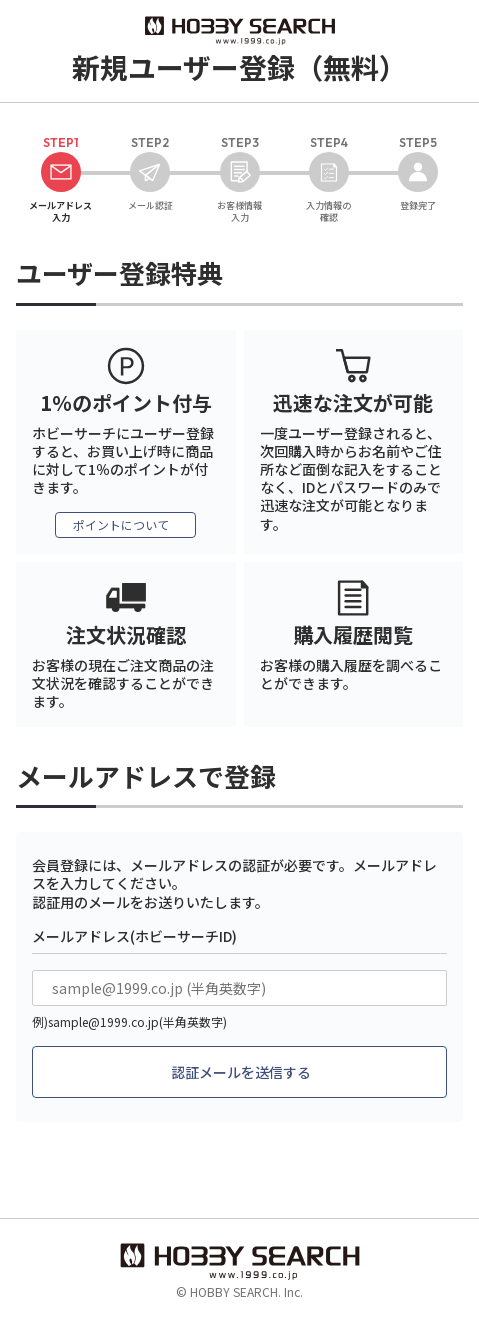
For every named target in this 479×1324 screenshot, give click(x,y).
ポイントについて (121, 524)
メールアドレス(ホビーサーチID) (134, 936)
